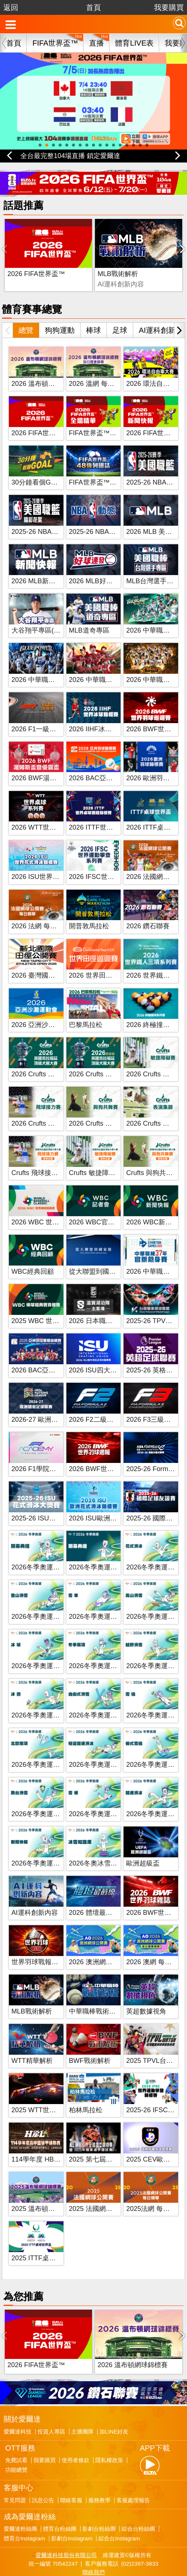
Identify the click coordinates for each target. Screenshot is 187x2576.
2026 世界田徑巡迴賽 (100, 959)
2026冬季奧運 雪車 (97, 1600)
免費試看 (16, 2428)
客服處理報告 (133, 2467)
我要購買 (169, 7)
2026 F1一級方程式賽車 (47, 712)
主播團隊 (82, 2399)
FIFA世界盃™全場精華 (103, 416)
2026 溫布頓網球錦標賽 (47, 367)
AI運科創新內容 (35, 1896)
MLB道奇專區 (89, 614)
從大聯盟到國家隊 (95, 1255)
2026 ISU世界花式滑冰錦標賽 (55, 860)
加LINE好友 (113, 2399)
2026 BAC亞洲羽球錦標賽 (107, 761)
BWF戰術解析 (148, 257)
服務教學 (99, 2467)
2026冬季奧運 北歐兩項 (47, 1748)
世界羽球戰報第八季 (42, 1945)
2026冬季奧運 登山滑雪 (47, 1600)
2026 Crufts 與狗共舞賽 (104, 1107)
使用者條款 (75, 2428)
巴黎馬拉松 (85, 1008)
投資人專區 (51, 2399)
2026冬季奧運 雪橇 (154, 1699)
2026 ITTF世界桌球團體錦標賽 (114, 811)
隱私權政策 (109, 2428)
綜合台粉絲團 (138, 2496)
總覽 (26, 314)
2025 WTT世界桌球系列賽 (50, 2093)
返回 (10, 7)
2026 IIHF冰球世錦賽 (100, 712)
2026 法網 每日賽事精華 (47, 909)
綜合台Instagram (119, 2506)
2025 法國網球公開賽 (100, 2192)
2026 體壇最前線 (94, 1896)
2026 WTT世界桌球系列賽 (50, 811)
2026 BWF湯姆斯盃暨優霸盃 (54, 761)
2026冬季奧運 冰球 (40, 1649)
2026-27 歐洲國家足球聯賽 (51, 1403)
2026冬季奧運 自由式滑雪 (107, 1699)
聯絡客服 (71, 2467)
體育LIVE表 (134, 43)
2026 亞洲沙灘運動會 (43, 1008)
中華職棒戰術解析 (95, 1995)
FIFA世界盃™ (55, 43)
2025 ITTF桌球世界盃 (44, 2241)
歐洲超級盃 (143, 1847)
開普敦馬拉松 (89, 909)
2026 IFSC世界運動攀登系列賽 (115, 860)
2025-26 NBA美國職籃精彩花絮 (58, 515)
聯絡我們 (93, 2539)
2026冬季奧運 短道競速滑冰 (110, 1748)
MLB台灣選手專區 (153, 564)
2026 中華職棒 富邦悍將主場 (54, 663)
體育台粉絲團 (59, 2496)
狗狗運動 (60, 314)
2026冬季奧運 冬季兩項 (104, 1649)
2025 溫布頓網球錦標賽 (47, 2192)
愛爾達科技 (18, 2399)
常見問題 (15, 2467)
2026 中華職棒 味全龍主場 (108, 663)
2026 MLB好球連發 (97, 564)
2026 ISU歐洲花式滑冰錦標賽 (113, 1501)
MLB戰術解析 (87, 257)
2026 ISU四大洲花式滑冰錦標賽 (116, 1354)
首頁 (93, 7)
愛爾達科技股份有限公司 (66, 2522)
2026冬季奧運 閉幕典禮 (104, 1551)
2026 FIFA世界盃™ (36, 257)
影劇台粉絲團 (99, 2496)
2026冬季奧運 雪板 (97, 1797)
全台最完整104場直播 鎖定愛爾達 (70, 156)
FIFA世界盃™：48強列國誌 (110, 466)
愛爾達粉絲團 (20, 2496)
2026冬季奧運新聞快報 (46, 1847)
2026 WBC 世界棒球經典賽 (52, 1206)
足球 (119, 314)
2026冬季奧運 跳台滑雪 (47, 1797)
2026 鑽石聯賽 (148, 909)
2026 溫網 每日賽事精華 (105, 367)
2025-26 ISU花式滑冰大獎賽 (54, 1501)
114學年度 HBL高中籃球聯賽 (55, 2143)
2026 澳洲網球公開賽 (100, 1945)
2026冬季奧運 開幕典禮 (47, 1551)
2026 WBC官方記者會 (102, 1206)
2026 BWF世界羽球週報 (105, 1452)
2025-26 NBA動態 (95, 515)
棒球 (93, 314)
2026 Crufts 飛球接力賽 (46, 1107)
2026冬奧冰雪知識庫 (100, 1847)
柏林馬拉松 (85, 2093)
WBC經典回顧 (33, 1255)
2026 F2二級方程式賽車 (104, 1403)
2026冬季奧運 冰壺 (40, 1699)
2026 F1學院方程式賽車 (47, 1452)
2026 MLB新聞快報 (40, 564)
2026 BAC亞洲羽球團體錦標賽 (57, 1354)
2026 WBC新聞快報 (155, 1206)
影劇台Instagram (72, 2506)
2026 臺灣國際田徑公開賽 (50, 959)
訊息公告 (43, 2467)
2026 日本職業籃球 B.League (112, 1304)
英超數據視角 (146, 1995)
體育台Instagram (24, 2506)
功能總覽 (16, 2437)
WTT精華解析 (32, 2044)
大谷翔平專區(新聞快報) (47, 614)
